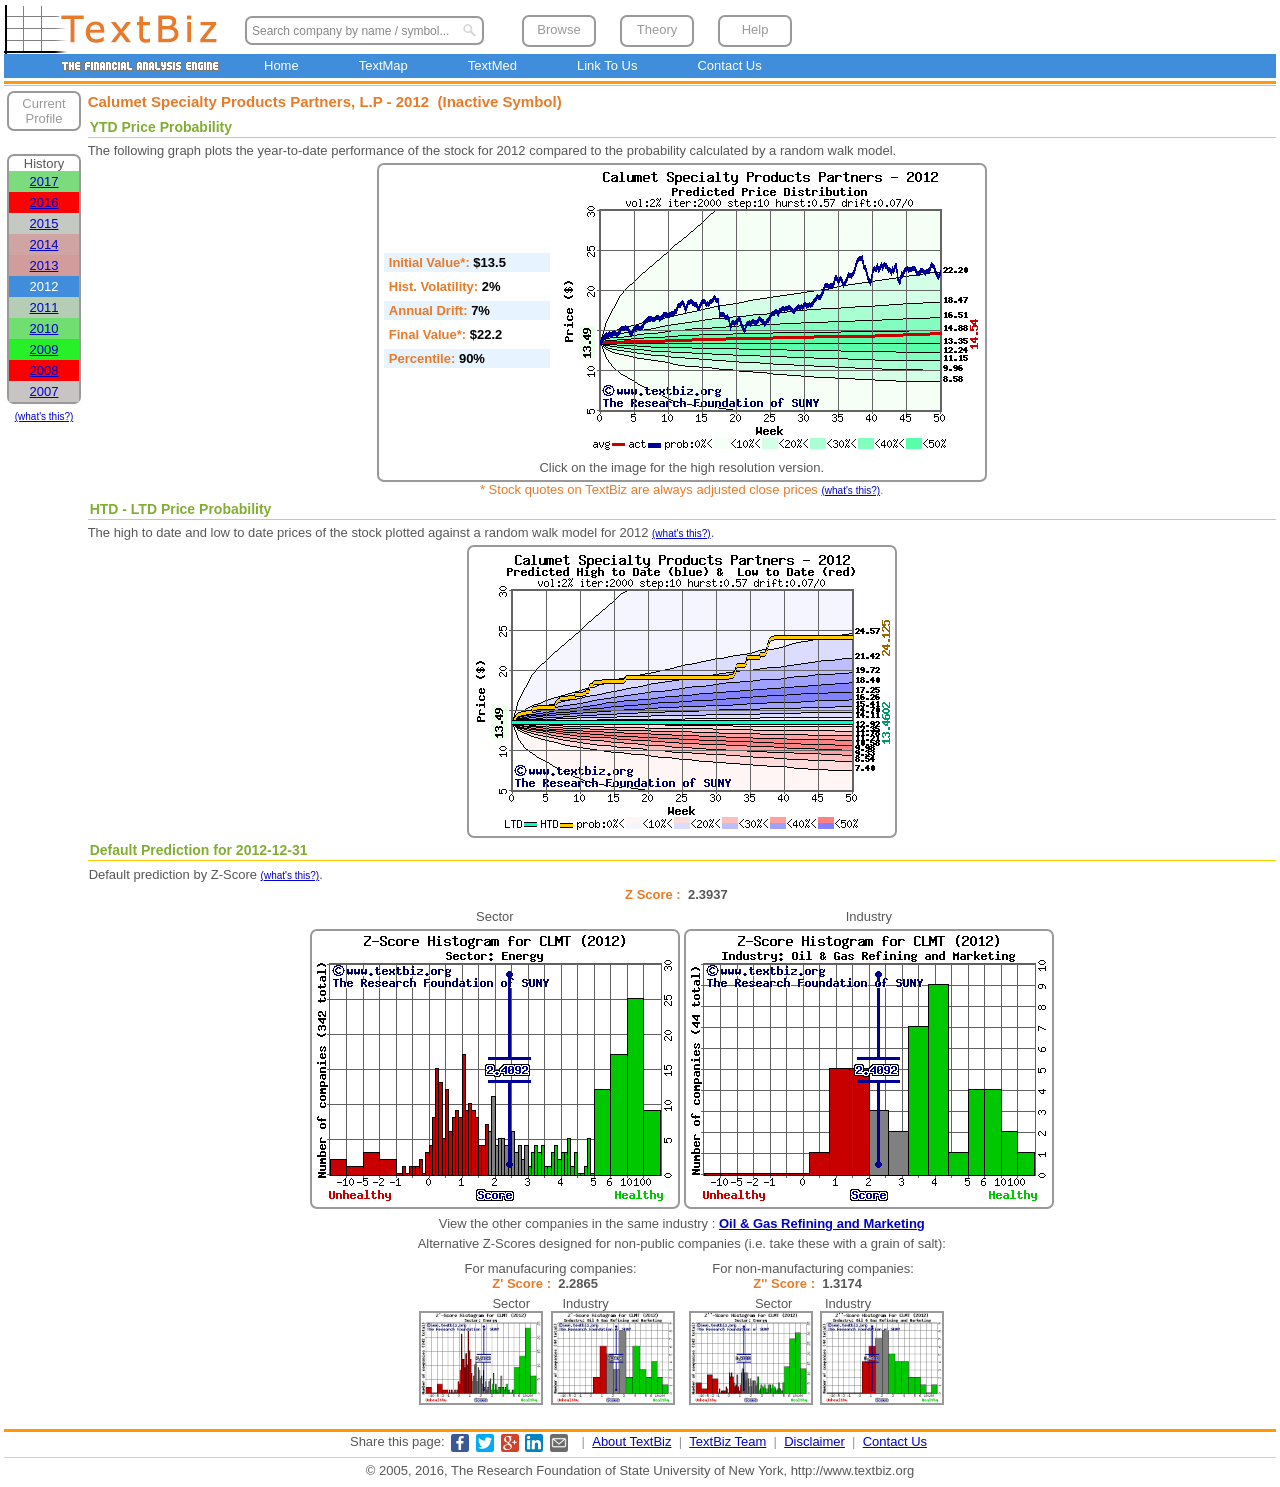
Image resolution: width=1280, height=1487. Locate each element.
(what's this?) (44, 416)
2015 (44, 223)
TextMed (492, 65)
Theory (657, 29)
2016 (44, 202)
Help (755, 29)
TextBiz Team (727, 1441)
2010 (44, 328)
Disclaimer (814, 1441)
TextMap (383, 65)
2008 (44, 370)
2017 (44, 181)
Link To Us (607, 65)
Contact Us (729, 65)
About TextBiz (631, 1441)
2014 (44, 244)
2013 (44, 265)
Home (281, 65)
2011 (44, 307)
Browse (558, 29)
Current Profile (43, 111)
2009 (44, 349)
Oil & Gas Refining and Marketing (822, 1223)
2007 (44, 391)
